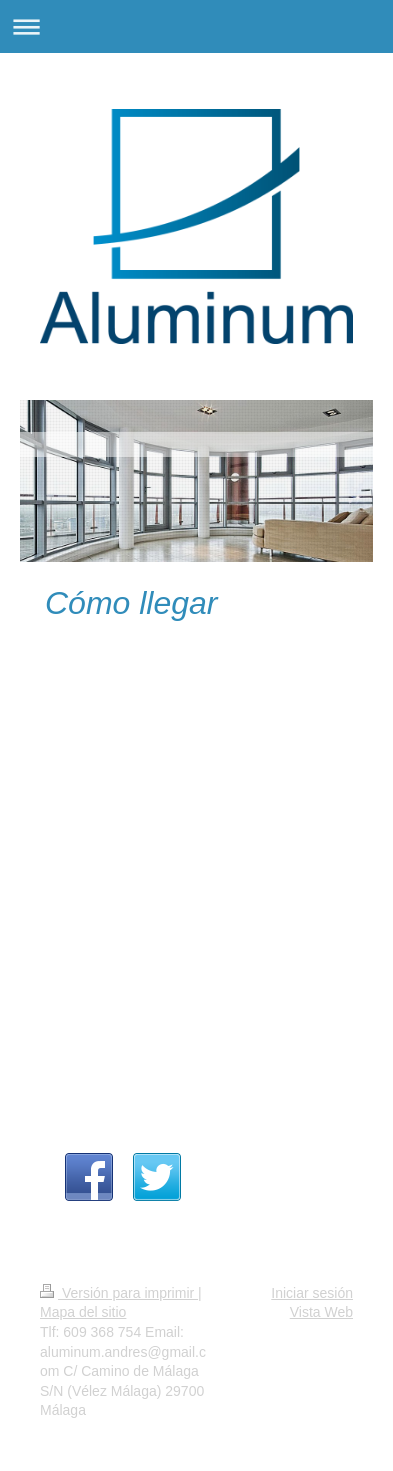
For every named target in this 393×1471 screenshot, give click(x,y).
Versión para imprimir (119, 1293)
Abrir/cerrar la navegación (196, 26)
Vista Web (321, 1312)
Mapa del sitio (83, 1312)
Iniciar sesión (312, 1293)
